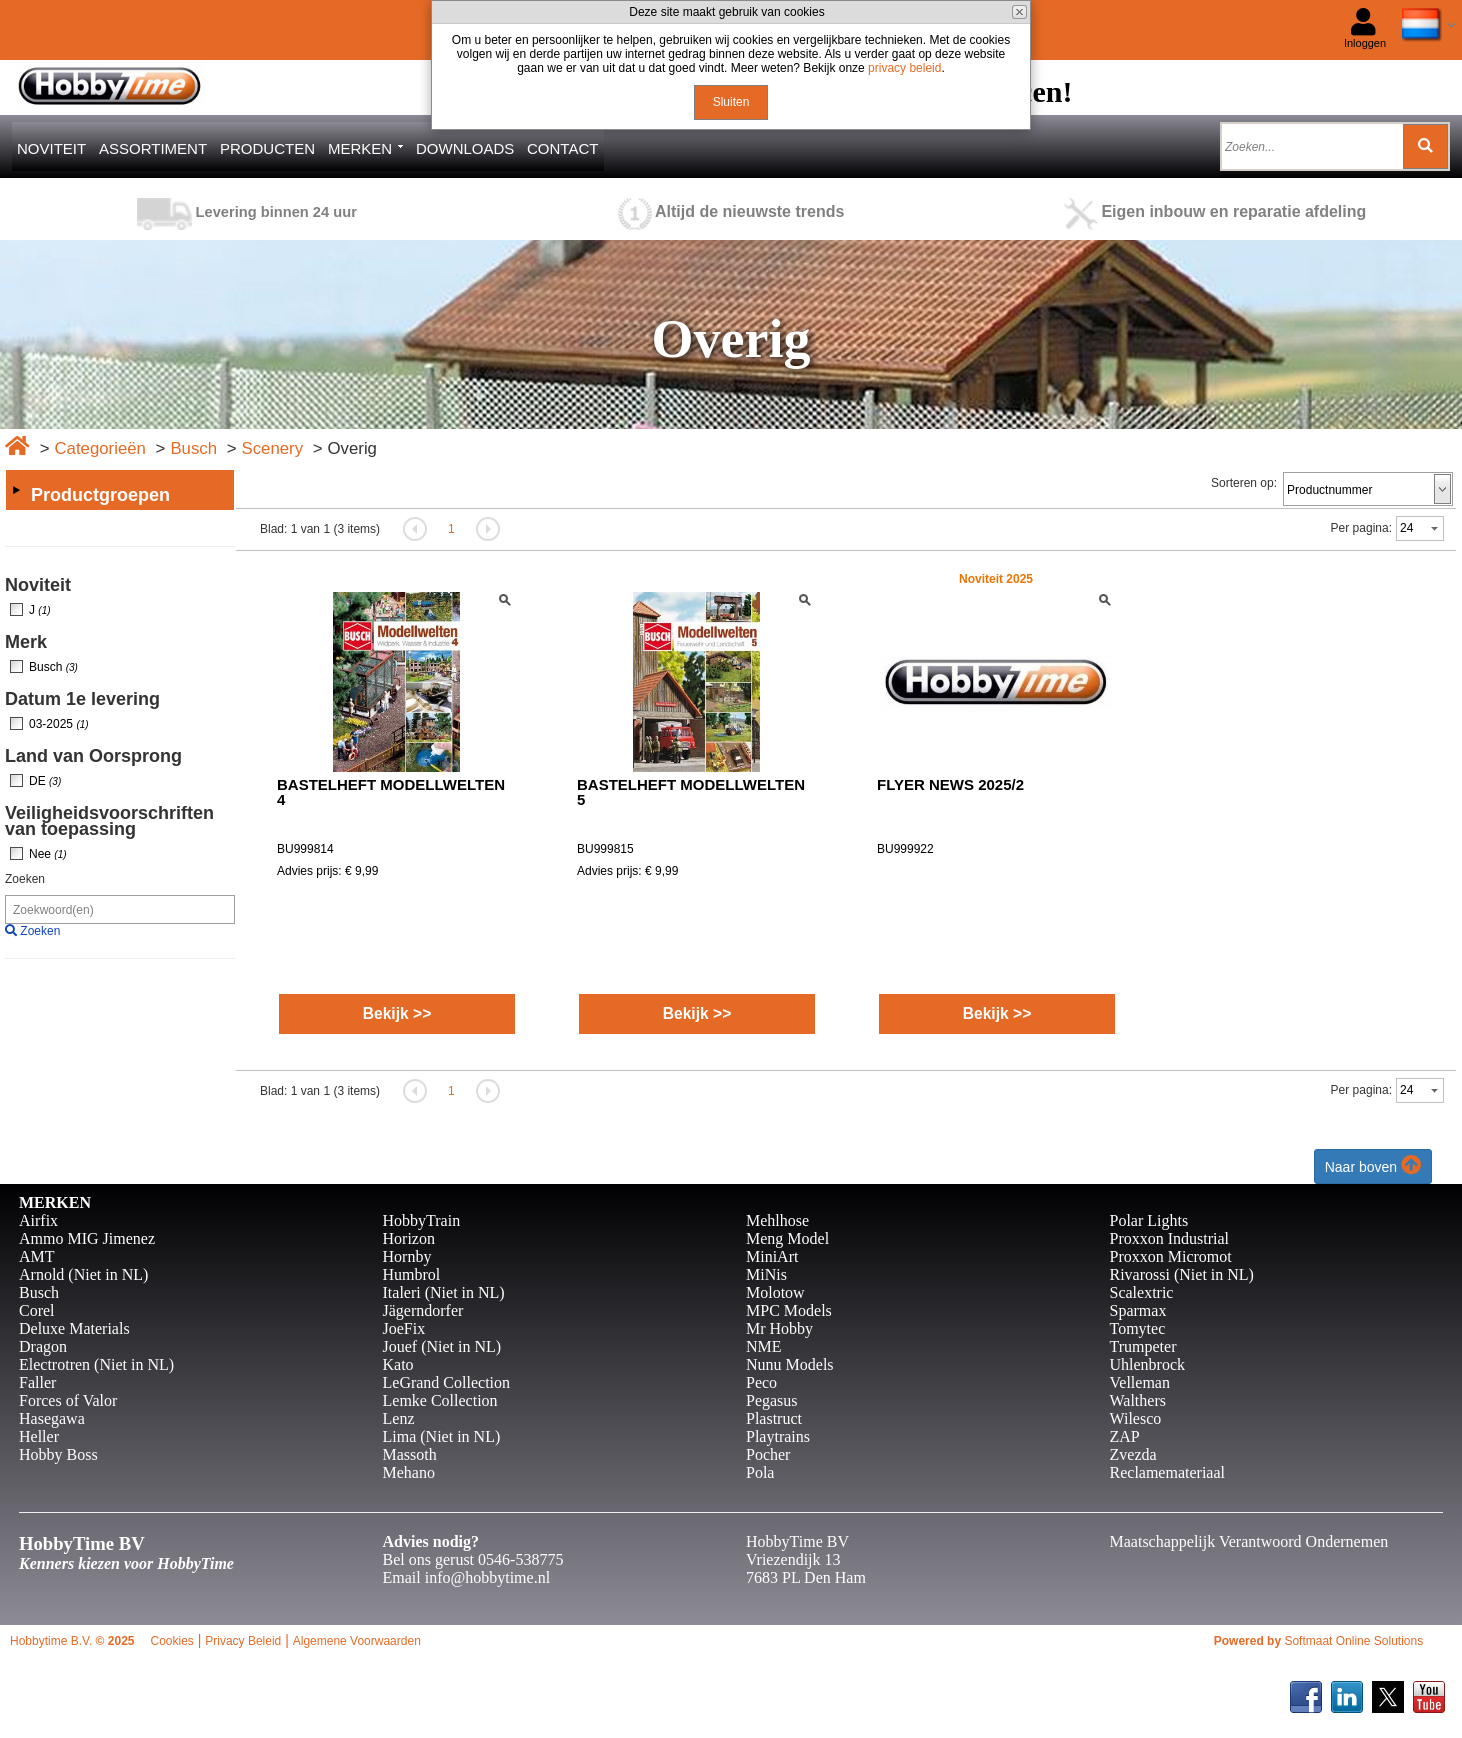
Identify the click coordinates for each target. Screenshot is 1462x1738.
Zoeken (25, 879)
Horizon (409, 1238)
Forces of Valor (68, 1400)
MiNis (766, 1274)
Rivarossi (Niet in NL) (1182, 1274)
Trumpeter (1143, 1346)
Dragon (43, 1346)
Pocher (768, 1454)
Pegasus (772, 1400)
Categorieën (99, 448)
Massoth (410, 1454)
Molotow (775, 1292)
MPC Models (789, 1310)
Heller (39, 1436)
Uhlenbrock (1148, 1364)
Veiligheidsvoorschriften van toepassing (109, 821)
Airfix (38, 1220)
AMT (37, 1256)
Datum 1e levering (82, 699)
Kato (398, 1364)
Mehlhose (777, 1220)
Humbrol (412, 1274)
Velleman (1140, 1382)
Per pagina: (1361, 528)
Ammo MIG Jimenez (87, 1238)
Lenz (399, 1418)
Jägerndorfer (423, 1310)
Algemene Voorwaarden (357, 1641)
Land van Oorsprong (93, 756)
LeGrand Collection (447, 1382)
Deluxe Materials (74, 1328)
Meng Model (787, 1238)
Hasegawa (52, 1418)
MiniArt (772, 1256)
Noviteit (38, 585)
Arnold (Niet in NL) (83, 1274)
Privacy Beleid (243, 1641)
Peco (761, 1382)
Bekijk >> (397, 1013)
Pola (760, 1472)
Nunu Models (790, 1364)
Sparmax (1138, 1310)
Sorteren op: (1244, 483)
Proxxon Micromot (1171, 1256)
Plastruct (774, 1418)
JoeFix (404, 1328)
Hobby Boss (58, 1454)
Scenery (272, 448)
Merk (26, 642)
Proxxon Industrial (1170, 1238)
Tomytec (1138, 1328)
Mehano (409, 1472)
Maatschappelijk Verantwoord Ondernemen (1249, 1541)
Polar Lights (1149, 1220)
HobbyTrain (422, 1220)
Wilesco (1136, 1418)
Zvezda (1133, 1454)
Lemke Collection (440, 1400)
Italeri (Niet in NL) (444, 1292)
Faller (37, 1382)
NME (764, 1346)
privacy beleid (904, 68)
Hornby (407, 1256)
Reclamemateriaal (1167, 1472)
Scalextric (1142, 1292)
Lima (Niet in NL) (442, 1436)
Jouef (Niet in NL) (442, 1346)
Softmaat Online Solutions (1353, 1641)
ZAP (1125, 1436)
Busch (193, 448)
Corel (37, 1310)
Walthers (1138, 1400)
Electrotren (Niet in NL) (96, 1364)
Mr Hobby (779, 1328)
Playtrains (778, 1436)
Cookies (171, 1641)
